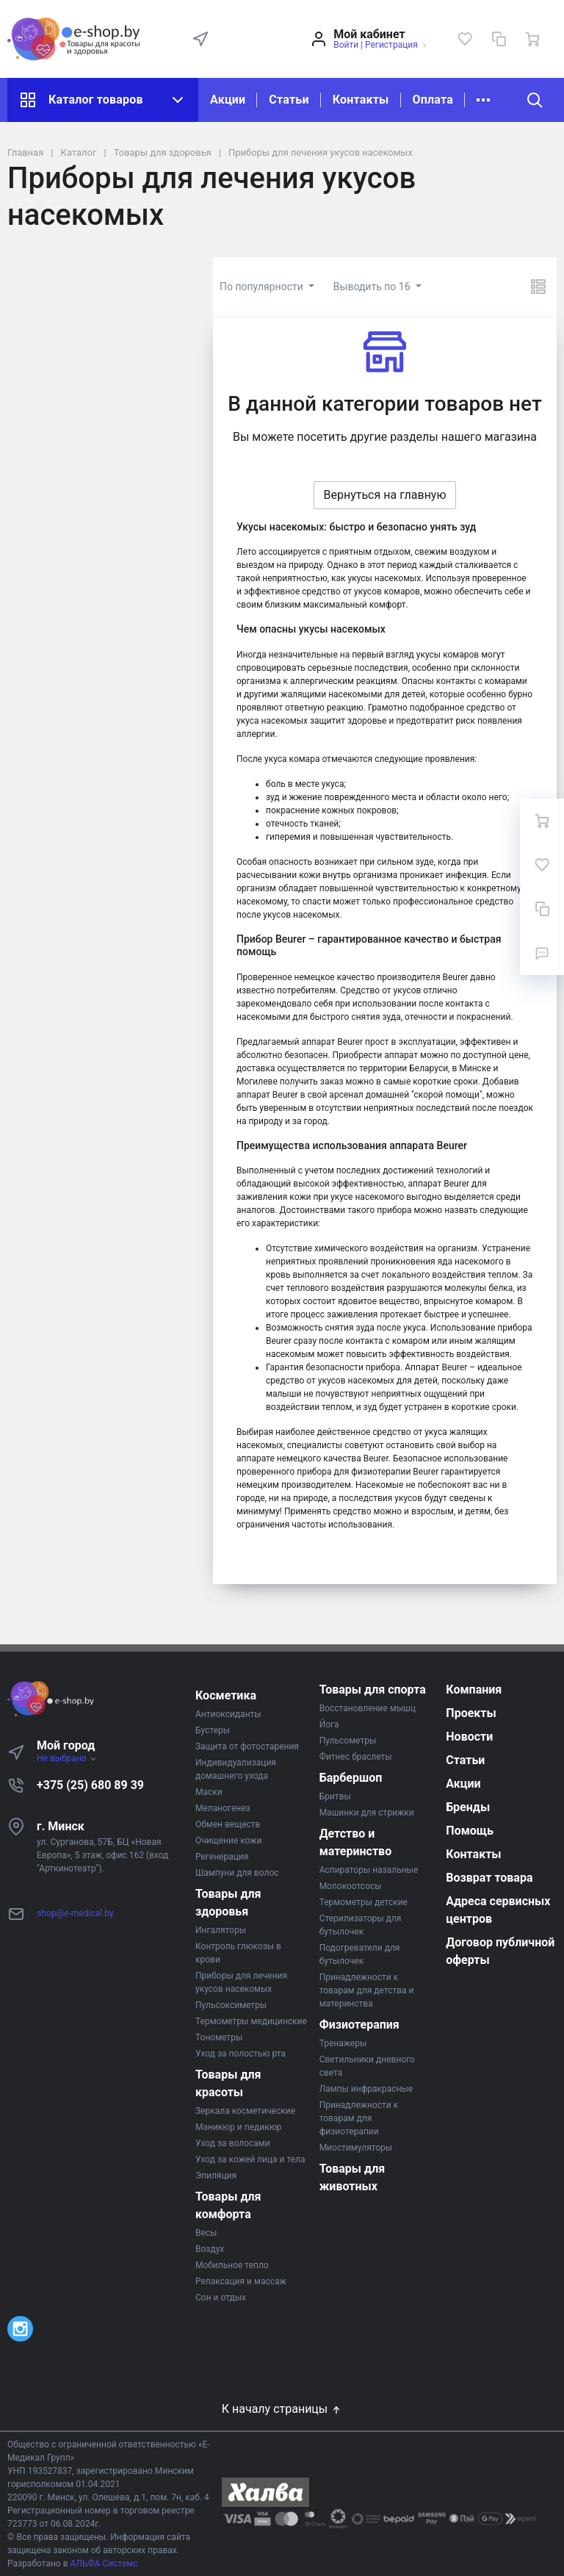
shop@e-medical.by (75, 1913)
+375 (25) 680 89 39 (90, 1785)
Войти (345, 45)
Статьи (288, 100)
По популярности (263, 286)
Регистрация (391, 45)
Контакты (361, 100)
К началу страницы (282, 2409)
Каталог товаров (103, 100)
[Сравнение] (498, 39)
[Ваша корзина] (532, 39)
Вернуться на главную (384, 495)
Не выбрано (67, 1758)
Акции (227, 100)
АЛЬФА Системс (103, 2563)
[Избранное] (464, 39)
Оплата (433, 100)
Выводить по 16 (373, 286)
